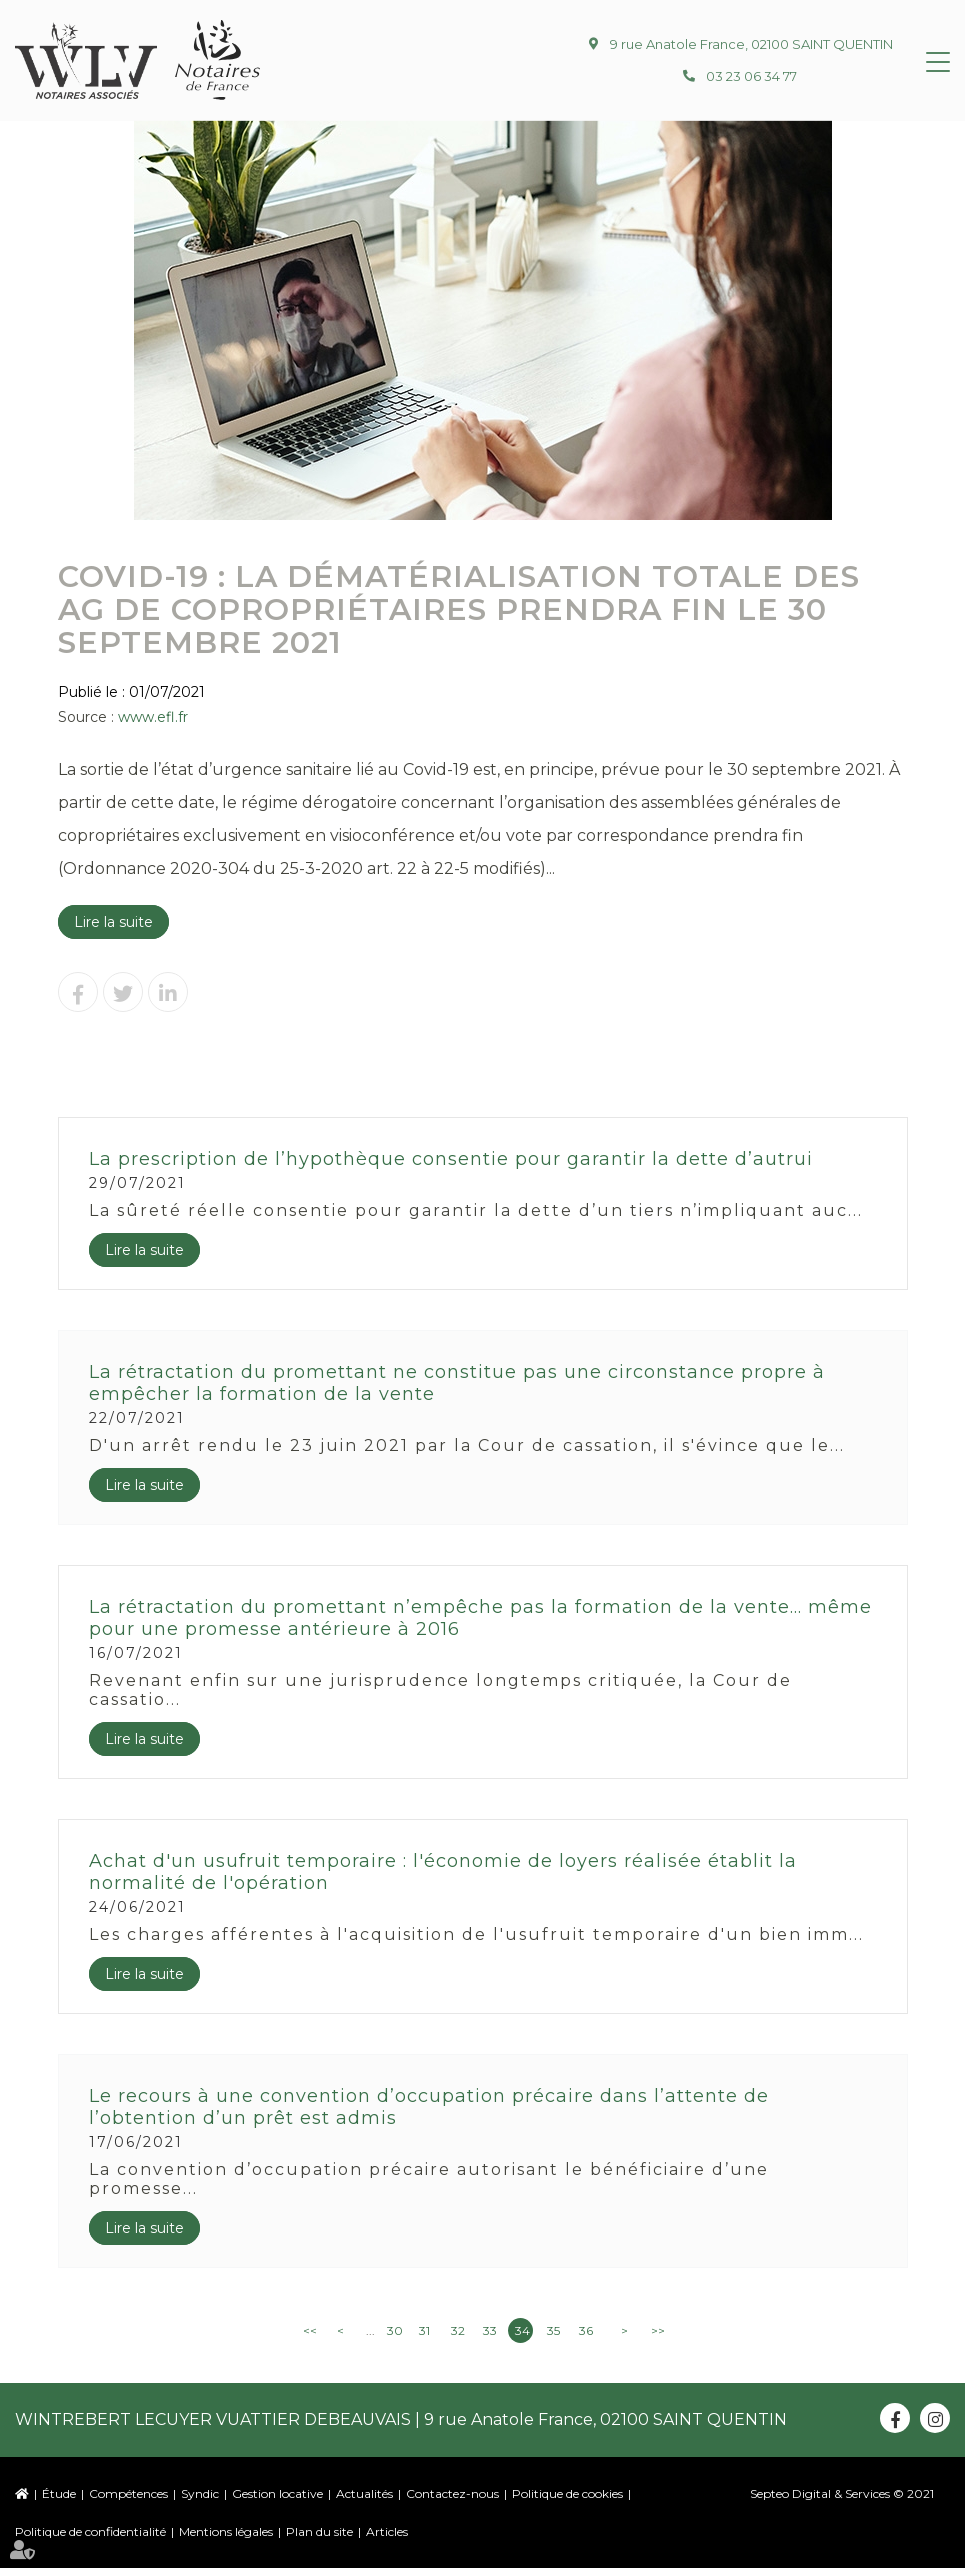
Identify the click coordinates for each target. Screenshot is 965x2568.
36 (586, 2330)
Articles (387, 2531)
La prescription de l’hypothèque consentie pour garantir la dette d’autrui (451, 1159)
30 (395, 2330)
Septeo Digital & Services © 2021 (842, 2493)
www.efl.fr (153, 717)
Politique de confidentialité (90, 2531)
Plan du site (319, 2531)
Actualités (364, 2493)
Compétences (128, 2493)
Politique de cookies (567, 2493)
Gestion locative (277, 2493)
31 (424, 2330)
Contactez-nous (452, 2493)
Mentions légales (226, 2531)
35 (553, 2330)
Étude (59, 2493)
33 (490, 2330)
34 (522, 2330)
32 (458, 2330)
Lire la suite (113, 922)
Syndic (200, 2493)
